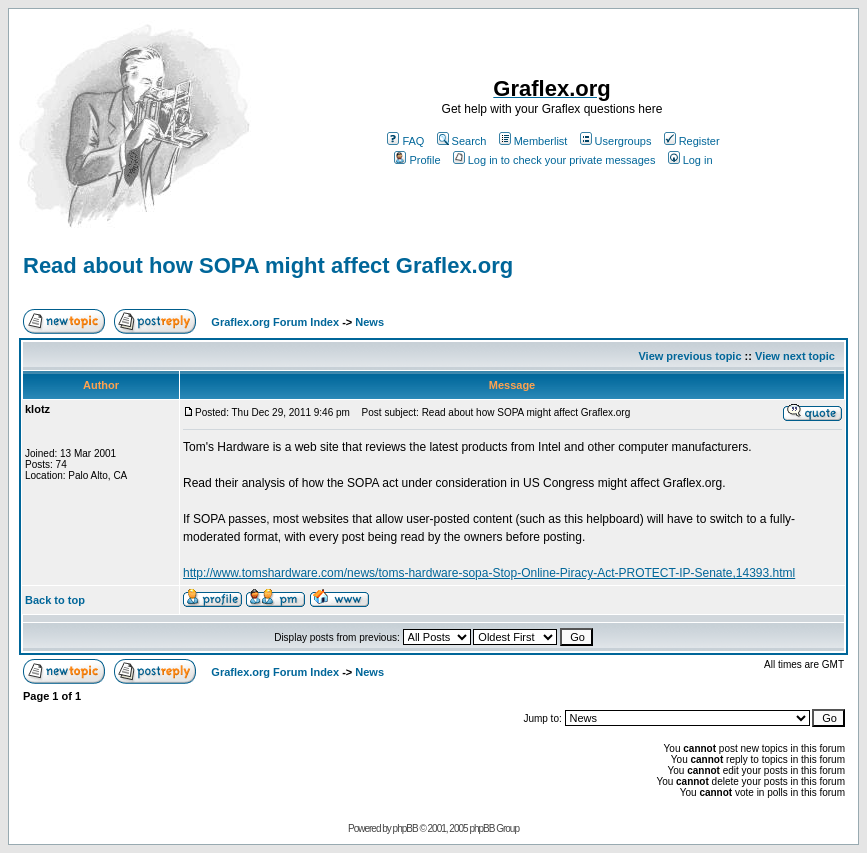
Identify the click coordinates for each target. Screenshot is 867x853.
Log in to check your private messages (554, 160)
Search (462, 141)
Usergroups (616, 141)
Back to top (55, 600)
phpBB (405, 828)
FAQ (405, 141)
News (369, 322)
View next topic (795, 356)
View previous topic (689, 356)
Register (692, 141)
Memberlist (533, 141)
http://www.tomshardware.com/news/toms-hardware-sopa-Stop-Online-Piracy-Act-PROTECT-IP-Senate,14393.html (489, 573)
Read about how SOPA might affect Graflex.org (268, 265)
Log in (690, 160)
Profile (417, 160)
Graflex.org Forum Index (275, 322)
